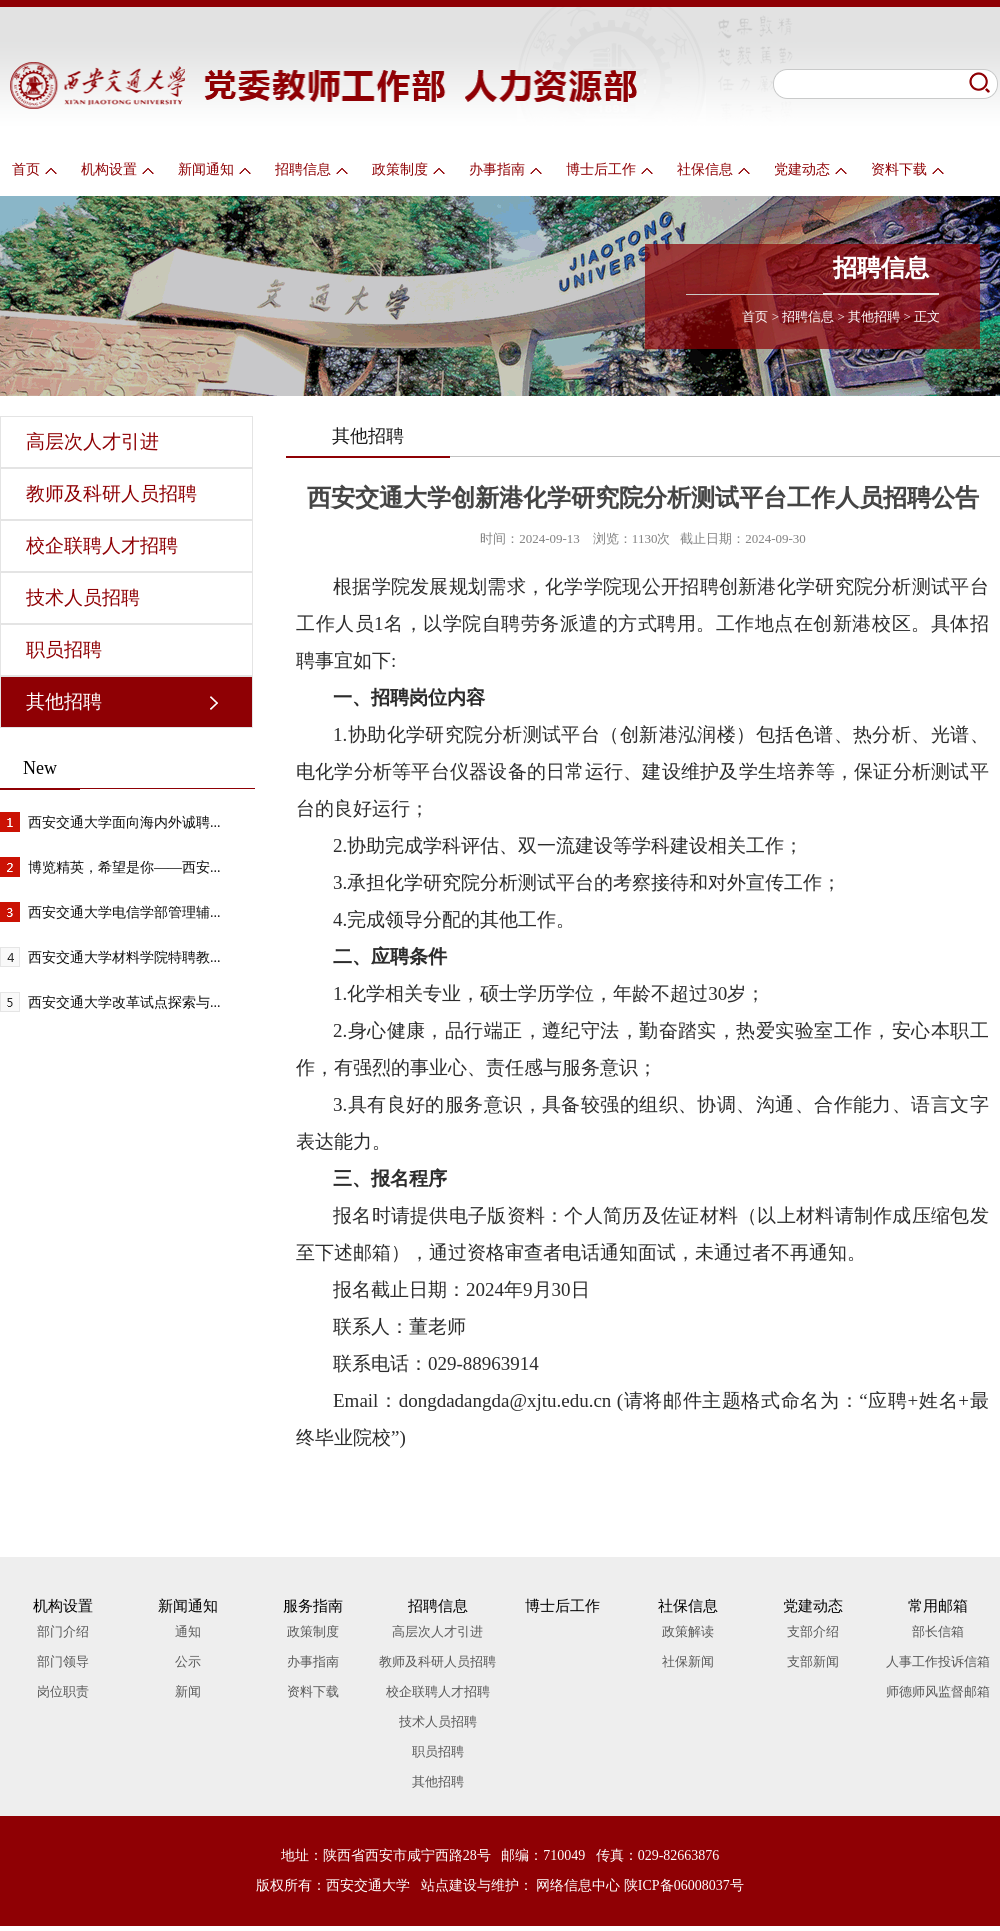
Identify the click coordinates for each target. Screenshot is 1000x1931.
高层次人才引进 (92, 441)
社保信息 (713, 169)
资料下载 (907, 169)
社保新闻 (688, 1661)
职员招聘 (64, 649)
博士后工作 (609, 169)
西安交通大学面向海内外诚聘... (124, 822)
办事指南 (505, 169)
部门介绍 (63, 1631)
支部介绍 (813, 1631)
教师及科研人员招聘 (111, 493)
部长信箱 (938, 1631)
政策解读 (688, 1631)
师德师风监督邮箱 (938, 1691)
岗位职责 (63, 1691)
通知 (188, 1631)
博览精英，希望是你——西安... (124, 867)
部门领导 (63, 1661)
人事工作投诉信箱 (938, 1661)
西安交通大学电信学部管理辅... (124, 912)
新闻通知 (214, 169)
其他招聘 (874, 316)
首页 (34, 169)
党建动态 (810, 169)
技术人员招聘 (83, 597)
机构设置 (117, 169)
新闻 (188, 1691)
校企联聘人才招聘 (102, 545)
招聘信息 (311, 169)
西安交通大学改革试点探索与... (124, 1002)
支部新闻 (813, 1661)
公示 (188, 1661)
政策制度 (408, 169)
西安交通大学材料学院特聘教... (124, 957)
